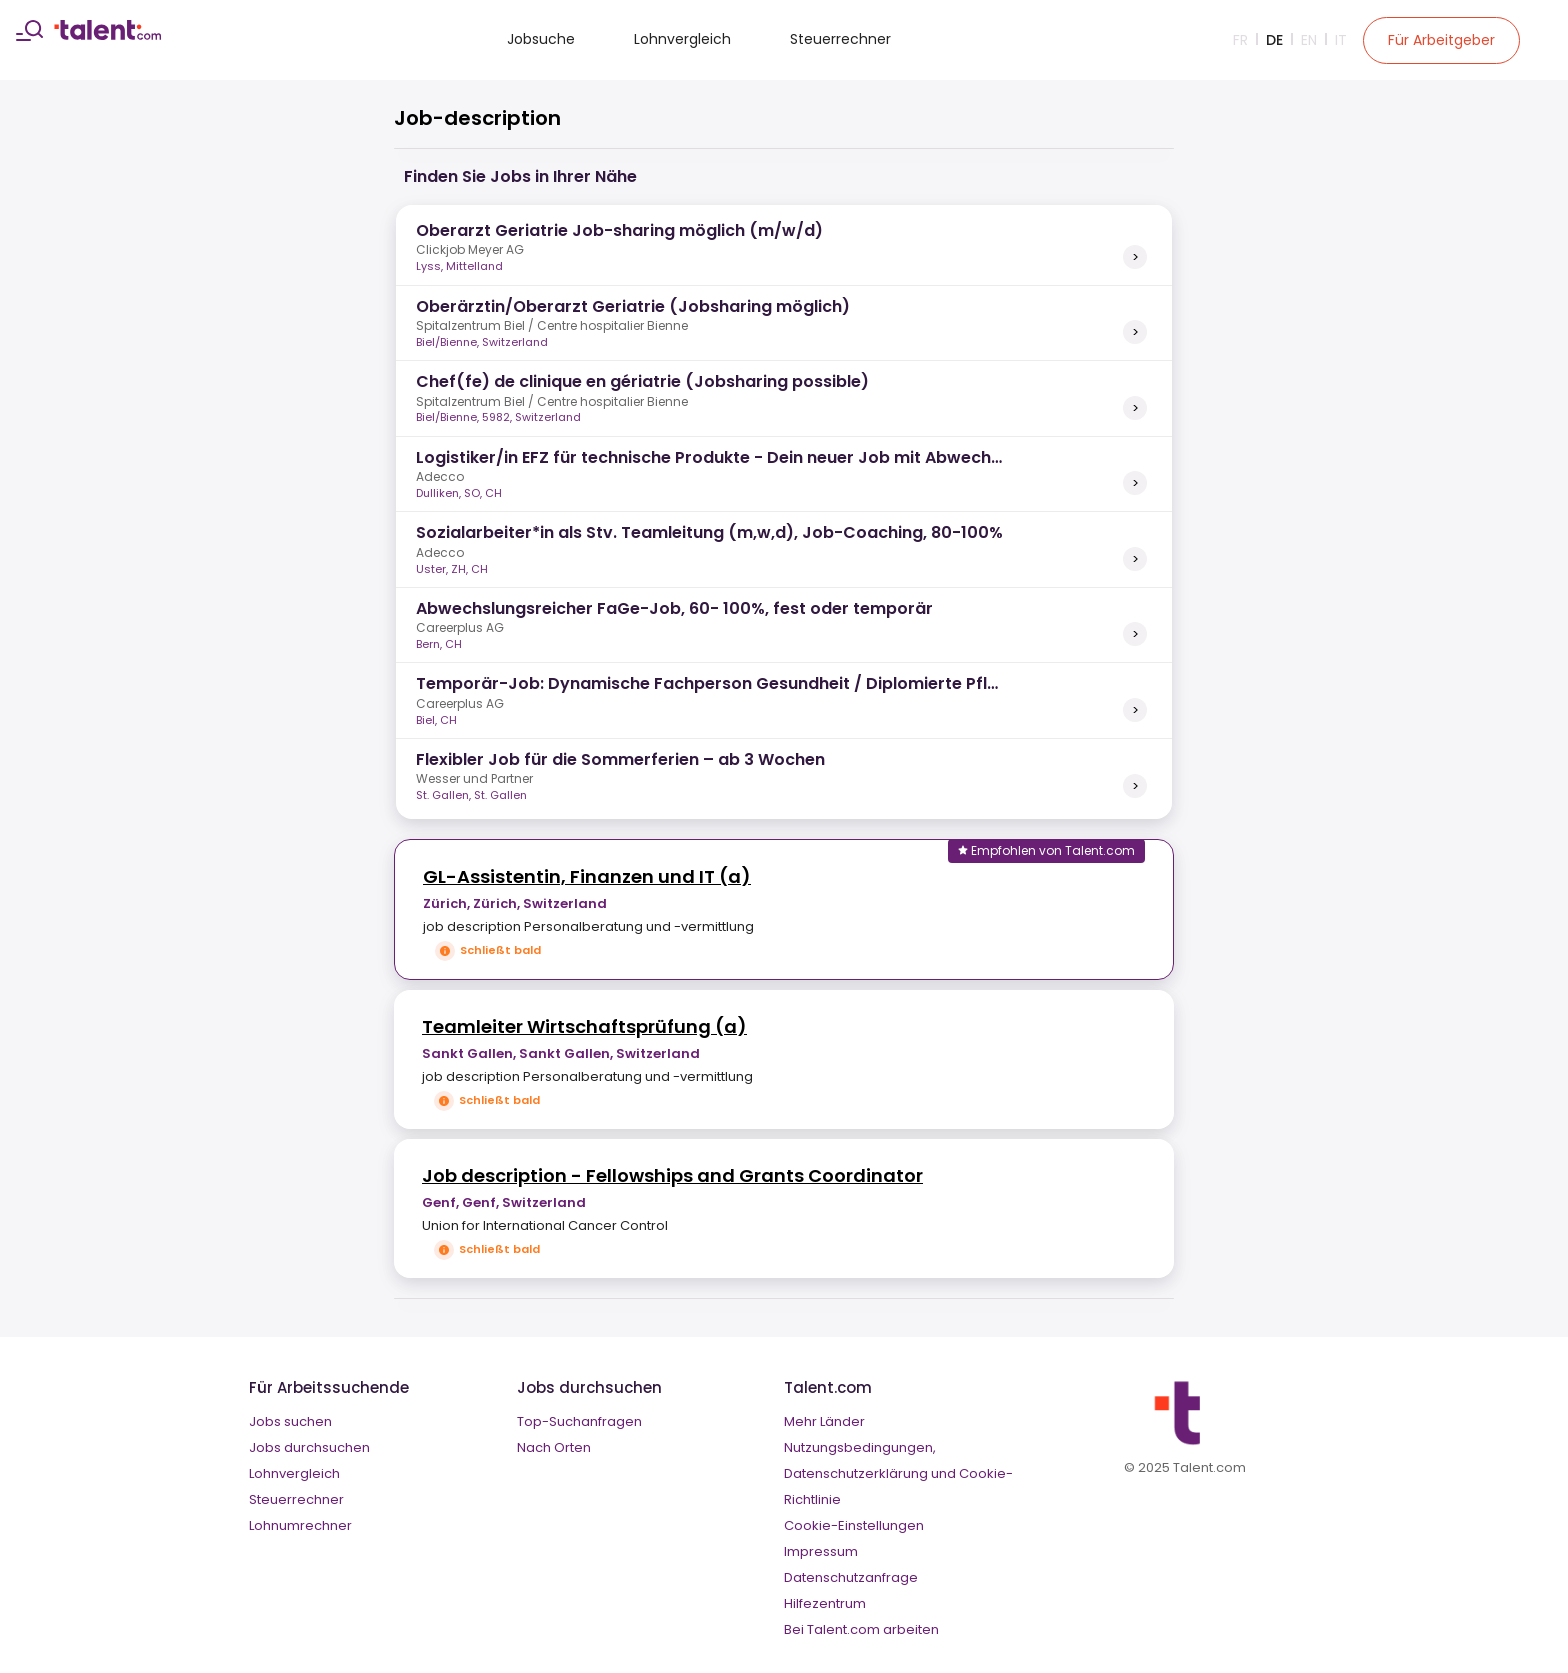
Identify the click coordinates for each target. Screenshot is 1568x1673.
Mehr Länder (824, 1421)
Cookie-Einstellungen (854, 1525)
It (1341, 40)
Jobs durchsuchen (309, 1447)
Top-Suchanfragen (579, 1421)
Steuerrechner (840, 39)
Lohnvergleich (682, 39)
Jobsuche (541, 39)
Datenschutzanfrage (851, 1577)
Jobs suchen (290, 1421)
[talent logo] (107, 35)
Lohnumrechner (300, 1525)
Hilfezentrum (825, 1603)
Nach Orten (554, 1447)
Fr (1240, 40)
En (1309, 40)
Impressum (821, 1551)
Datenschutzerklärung (856, 1473)
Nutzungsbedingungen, (860, 1447)
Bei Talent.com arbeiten (861, 1629)
